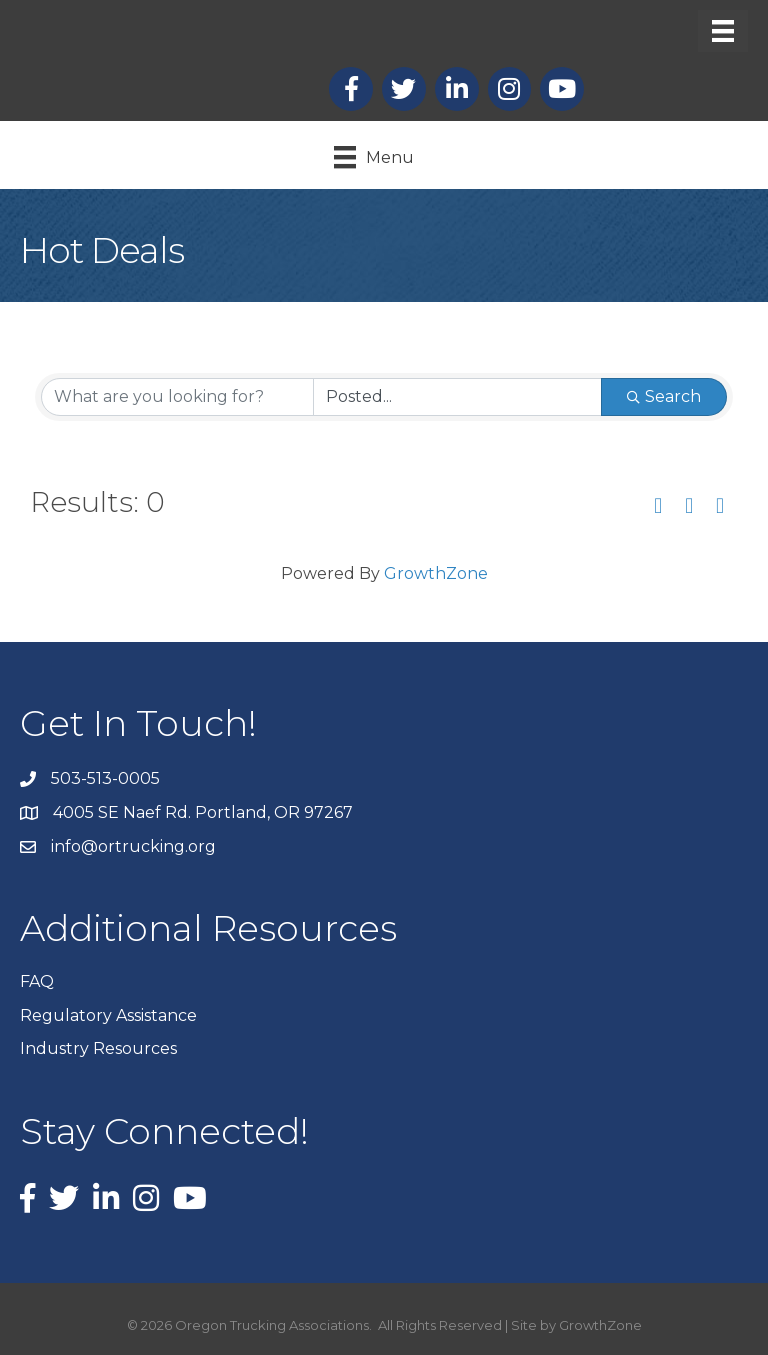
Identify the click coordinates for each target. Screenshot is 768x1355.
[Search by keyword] (177, 397)
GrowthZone (436, 573)
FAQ (37, 981)
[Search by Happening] (457, 397)
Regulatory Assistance (108, 1015)
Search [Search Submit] (664, 396)
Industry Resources (98, 1048)
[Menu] (723, 31)
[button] (658, 507)
